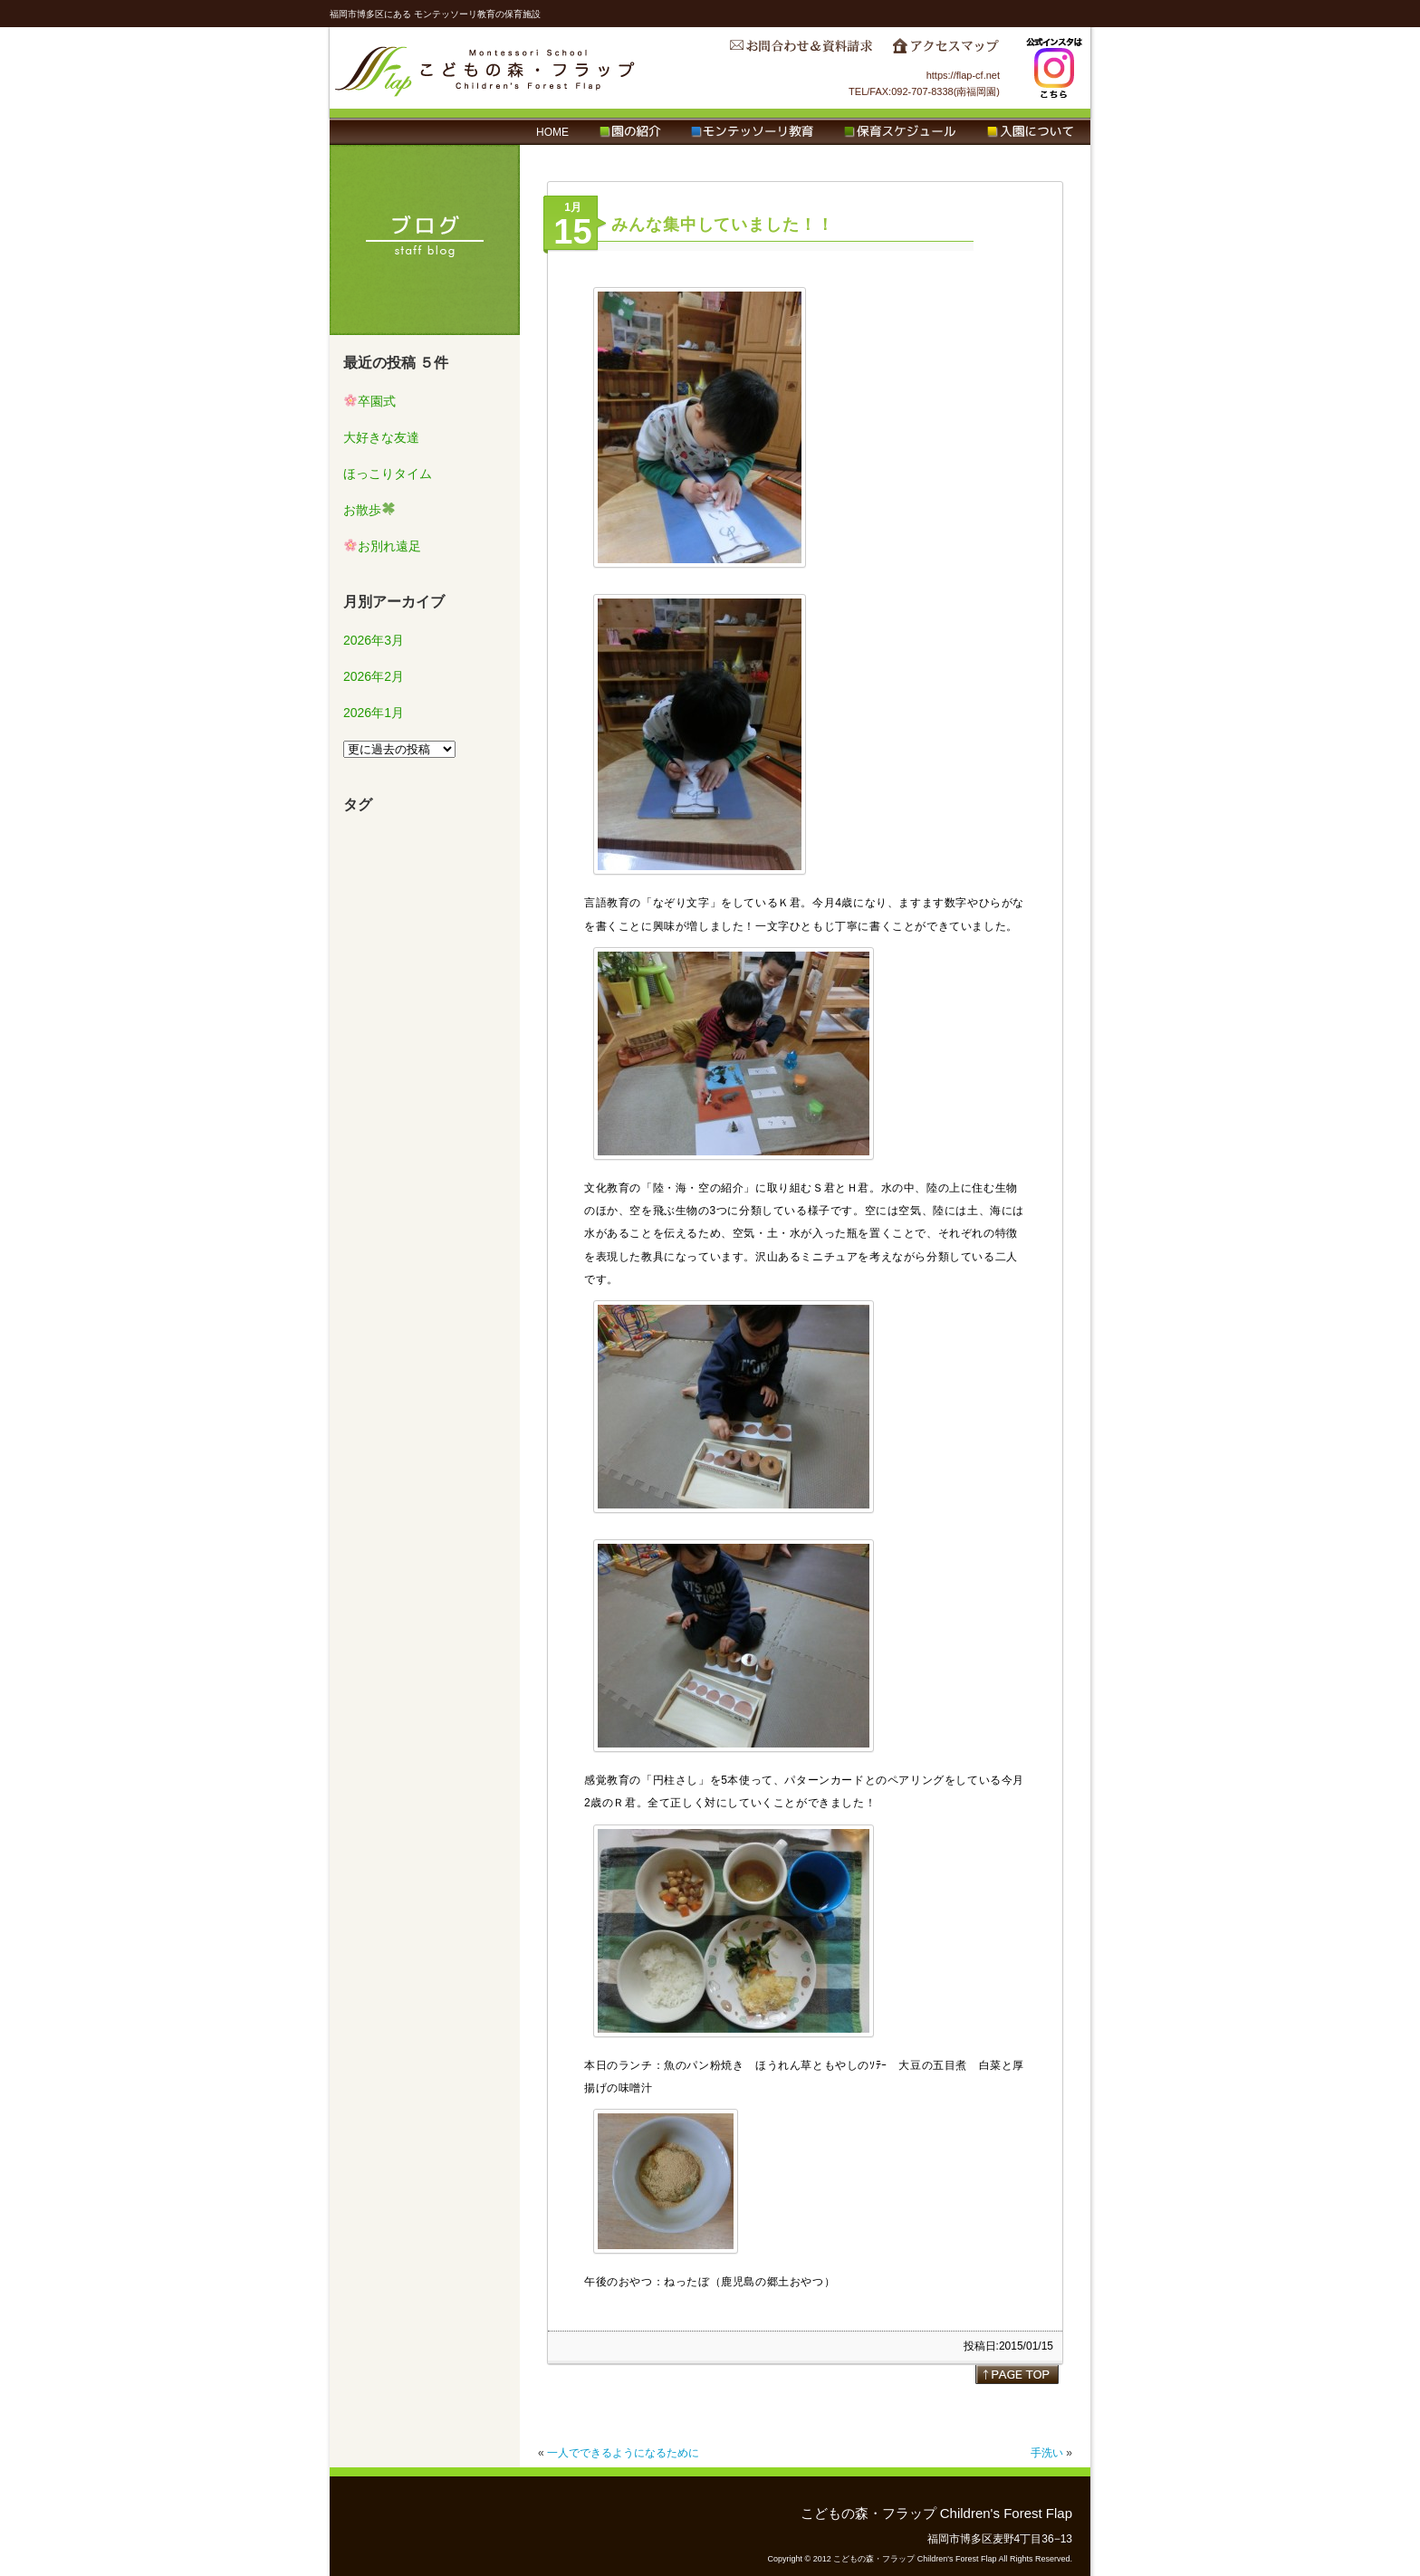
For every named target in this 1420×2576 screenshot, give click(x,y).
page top (1017, 2374)
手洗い (1047, 2453)
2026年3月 (373, 640)
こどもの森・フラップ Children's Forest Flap (485, 68)
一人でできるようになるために (623, 2453)
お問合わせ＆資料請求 (800, 50)
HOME (552, 132)
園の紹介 (629, 132)
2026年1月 (373, 712)
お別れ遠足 (382, 546)
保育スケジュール (900, 132)
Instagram (1054, 68)
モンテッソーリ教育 (752, 132)
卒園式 (370, 401)
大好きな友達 (381, 437)
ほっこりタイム (387, 473)
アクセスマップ (945, 50)
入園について (1030, 132)
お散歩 (369, 510)
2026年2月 (373, 676)
